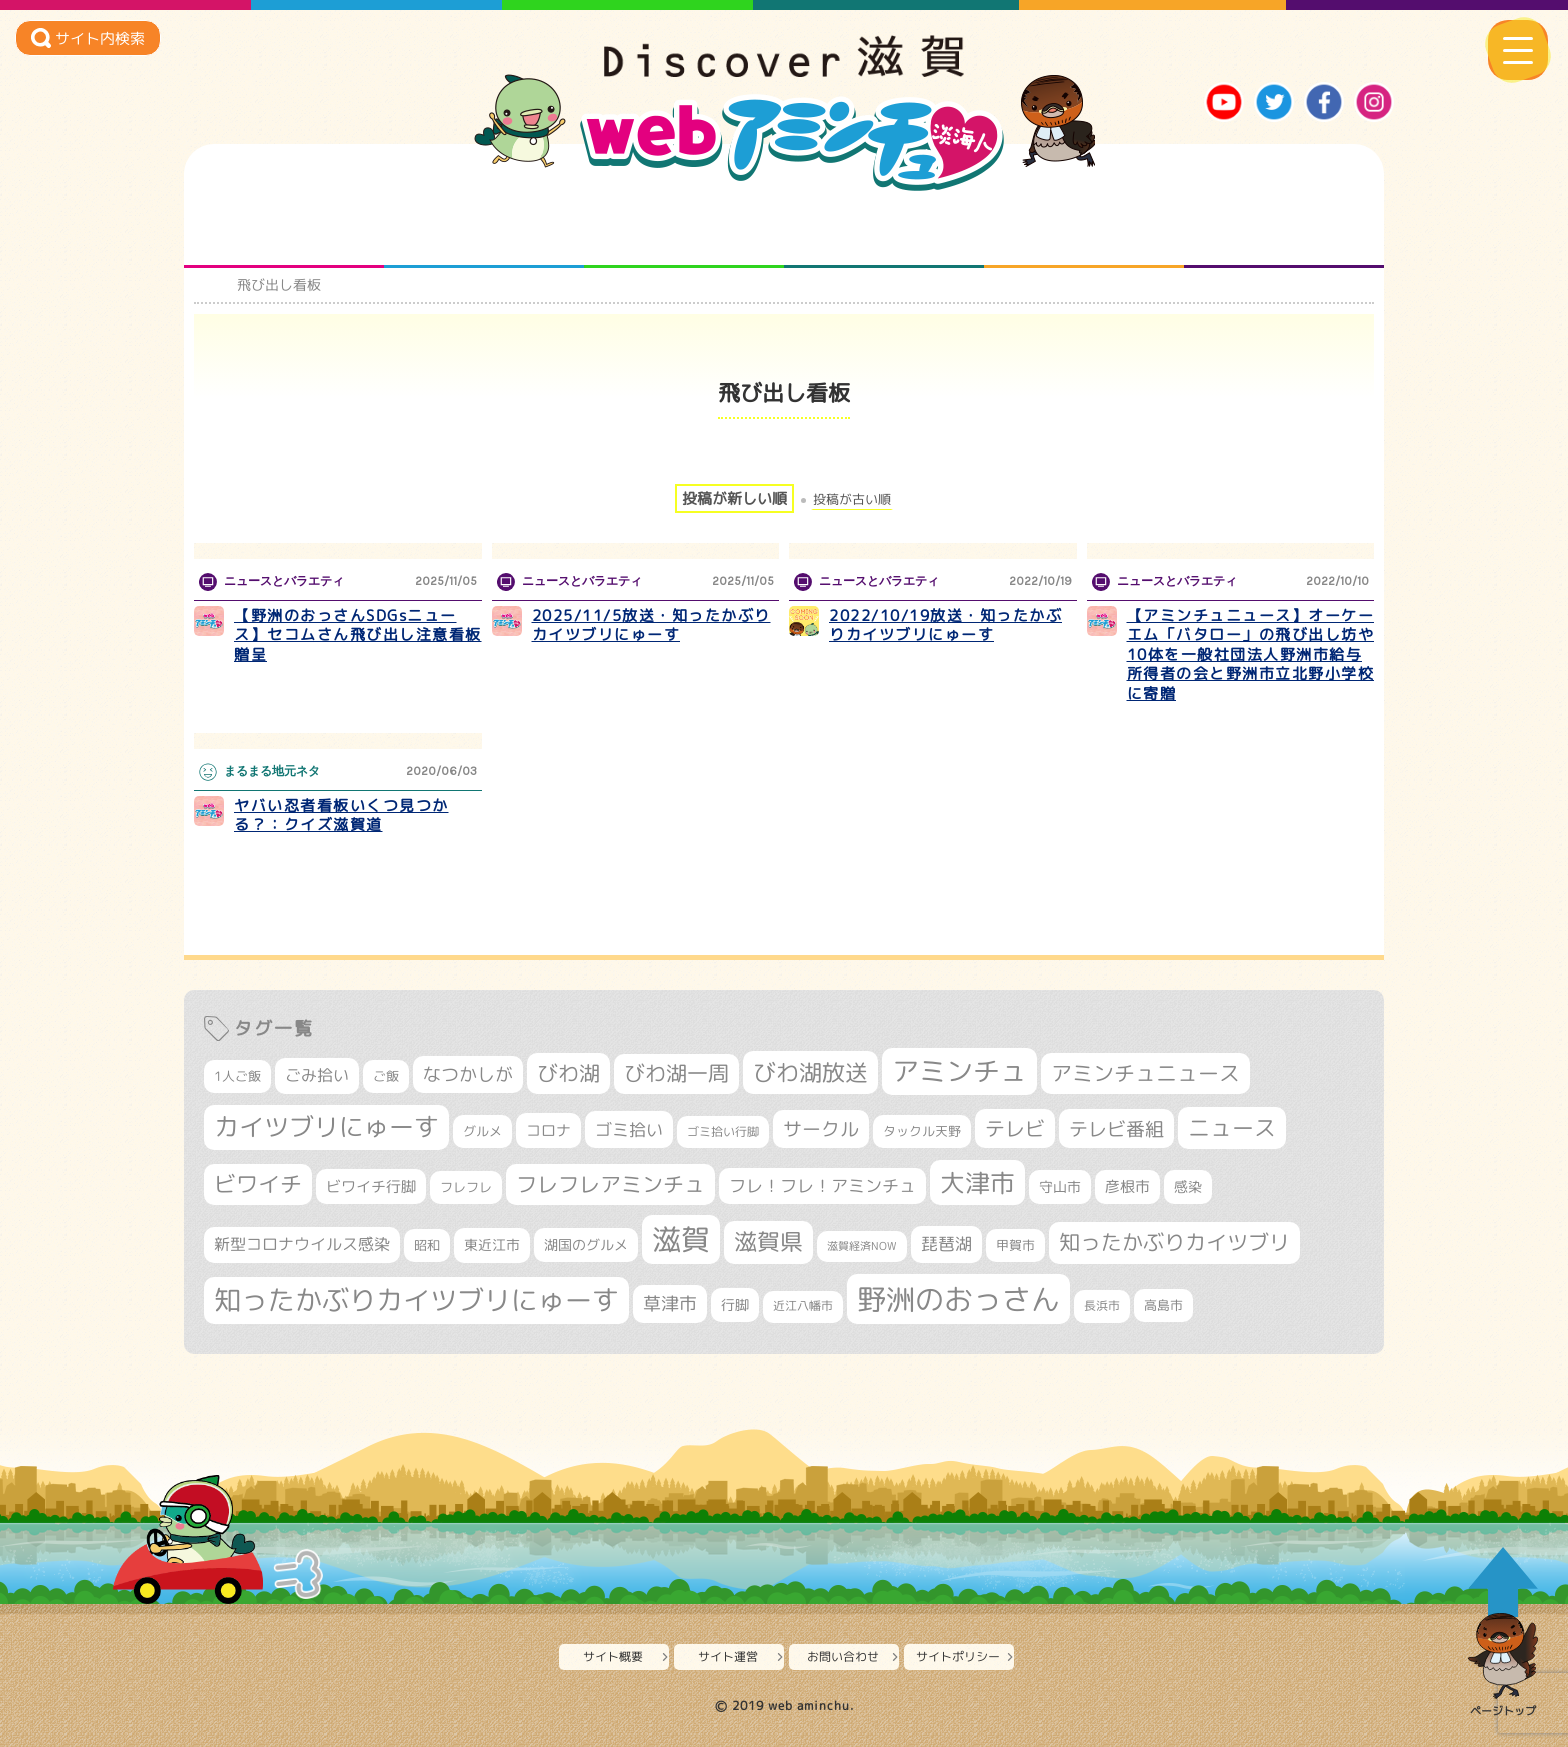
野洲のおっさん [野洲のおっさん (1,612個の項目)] (958, 1298)
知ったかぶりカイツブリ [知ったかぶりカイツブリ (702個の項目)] (1174, 1242)
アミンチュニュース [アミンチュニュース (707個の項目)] (1145, 1073)
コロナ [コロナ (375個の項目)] (548, 1130)
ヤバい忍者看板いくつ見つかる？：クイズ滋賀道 (341, 815)
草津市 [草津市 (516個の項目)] (670, 1303)
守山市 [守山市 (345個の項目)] (1060, 1187)
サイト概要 (613, 1656)
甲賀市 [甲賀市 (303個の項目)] (1015, 1245)
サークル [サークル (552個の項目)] (821, 1129)
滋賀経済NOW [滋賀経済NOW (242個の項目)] (862, 1246)
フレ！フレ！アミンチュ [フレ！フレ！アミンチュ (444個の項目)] (822, 1185)
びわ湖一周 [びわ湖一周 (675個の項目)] (676, 1073)
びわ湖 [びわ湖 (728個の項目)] (568, 1073)
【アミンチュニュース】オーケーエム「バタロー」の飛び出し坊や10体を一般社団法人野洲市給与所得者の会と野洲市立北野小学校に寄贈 (1251, 654)
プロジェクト (1084, 228)
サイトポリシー (958, 1656)
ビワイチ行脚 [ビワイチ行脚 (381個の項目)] (371, 1186)
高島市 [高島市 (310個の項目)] (1163, 1305)
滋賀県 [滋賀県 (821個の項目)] (768, 1241)
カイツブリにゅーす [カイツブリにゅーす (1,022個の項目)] (326, 1126)
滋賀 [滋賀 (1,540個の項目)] (681, 1239)
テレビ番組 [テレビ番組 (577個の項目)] (1116, 1128)
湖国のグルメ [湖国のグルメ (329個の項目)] (586, 1244)
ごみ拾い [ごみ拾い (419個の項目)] (317, 1075)
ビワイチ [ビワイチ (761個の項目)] (258, 1184)
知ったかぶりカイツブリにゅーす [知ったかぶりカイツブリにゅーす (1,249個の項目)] (416, 1300)
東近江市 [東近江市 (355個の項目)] (492, 1245)
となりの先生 (484, 228)
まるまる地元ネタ (884, 228)
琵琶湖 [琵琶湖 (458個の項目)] (946, 1243)
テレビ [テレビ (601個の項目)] (1015, 1128)
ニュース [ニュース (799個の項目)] (1232, 1127)
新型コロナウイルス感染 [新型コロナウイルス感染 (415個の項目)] (302, 1244)
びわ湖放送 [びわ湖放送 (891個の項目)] (810, 1072)
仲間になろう (684, 228)
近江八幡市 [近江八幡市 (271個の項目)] (803, 1306)
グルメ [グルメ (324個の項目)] (482, 1131)
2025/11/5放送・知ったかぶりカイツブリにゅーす (651, 625)
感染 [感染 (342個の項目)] (1188, 1187)
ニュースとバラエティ (1284, 228)
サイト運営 (728, 1656)
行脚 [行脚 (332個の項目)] (735, 1304)
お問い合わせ (843, 1656)
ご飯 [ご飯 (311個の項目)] (386, 1076)
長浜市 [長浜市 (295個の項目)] (1102, 1305)
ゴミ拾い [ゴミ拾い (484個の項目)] (629, 1129)
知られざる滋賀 (284, 228)
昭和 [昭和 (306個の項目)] (427, 1245)
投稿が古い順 (852, 499)
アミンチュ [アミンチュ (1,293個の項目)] (959, 1071)
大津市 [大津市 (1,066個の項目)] (977, 1182)
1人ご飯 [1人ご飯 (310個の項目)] (237, 1076)
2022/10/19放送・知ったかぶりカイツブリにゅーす (945, 625)
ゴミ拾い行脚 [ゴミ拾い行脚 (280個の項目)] (723, 1131)
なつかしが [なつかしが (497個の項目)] (468, 1074)
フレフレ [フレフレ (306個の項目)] (466, 1187)
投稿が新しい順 (734, 498)
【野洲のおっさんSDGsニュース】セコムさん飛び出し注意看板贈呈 (358, 635)
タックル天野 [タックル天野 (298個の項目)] (922, 1131)
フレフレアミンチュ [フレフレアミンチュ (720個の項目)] (610, 1184)
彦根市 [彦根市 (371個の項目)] (1127, 1186)
